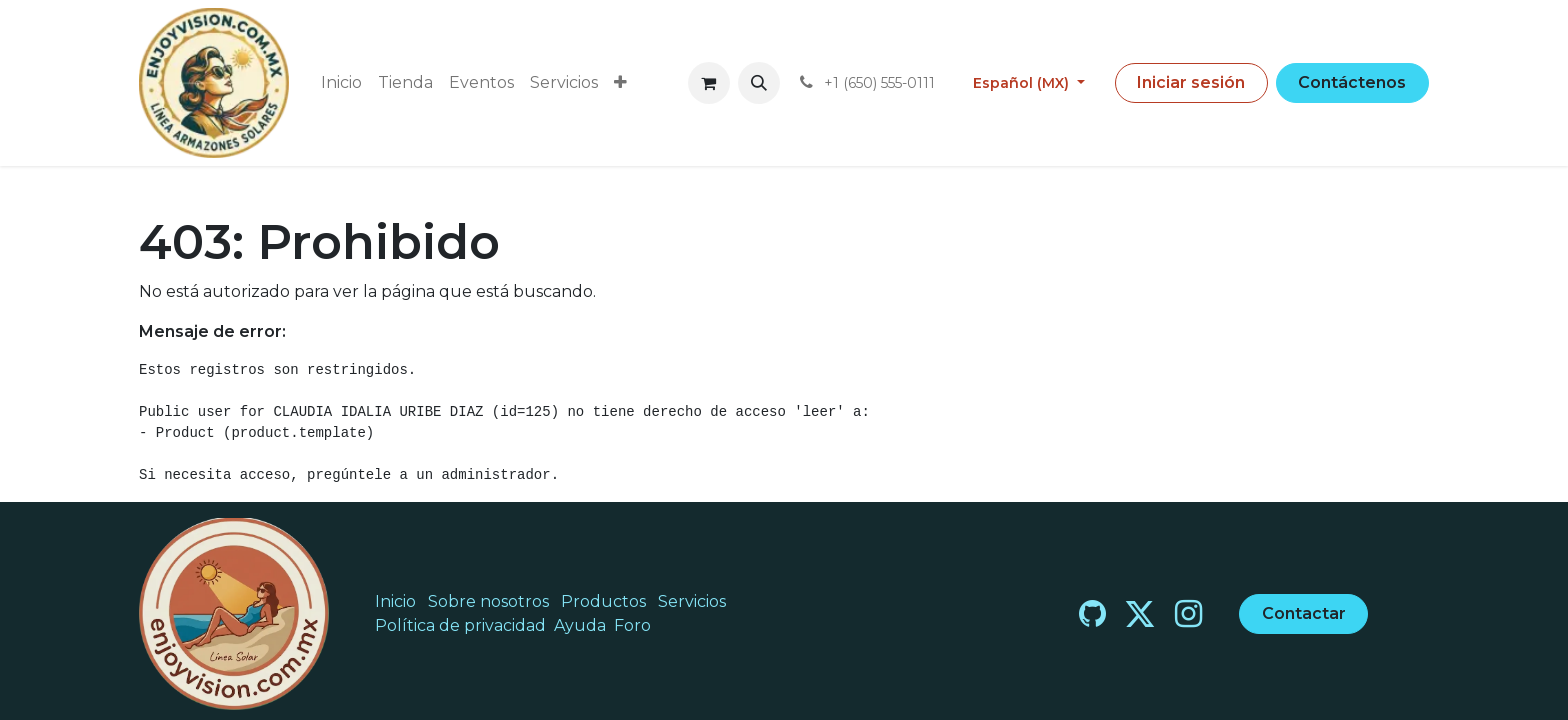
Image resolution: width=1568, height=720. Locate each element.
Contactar (1304, 613)
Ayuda (580, 625)
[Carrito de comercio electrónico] (709, 83)
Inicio (395, 601)
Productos (603, 601)
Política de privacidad (460, 625)
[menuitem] (341, 83)
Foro (632, 625)
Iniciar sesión (1191, 82)
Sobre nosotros (488, 601)
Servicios (692, 601)
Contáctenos (1352, 82)
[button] (759, 83)
